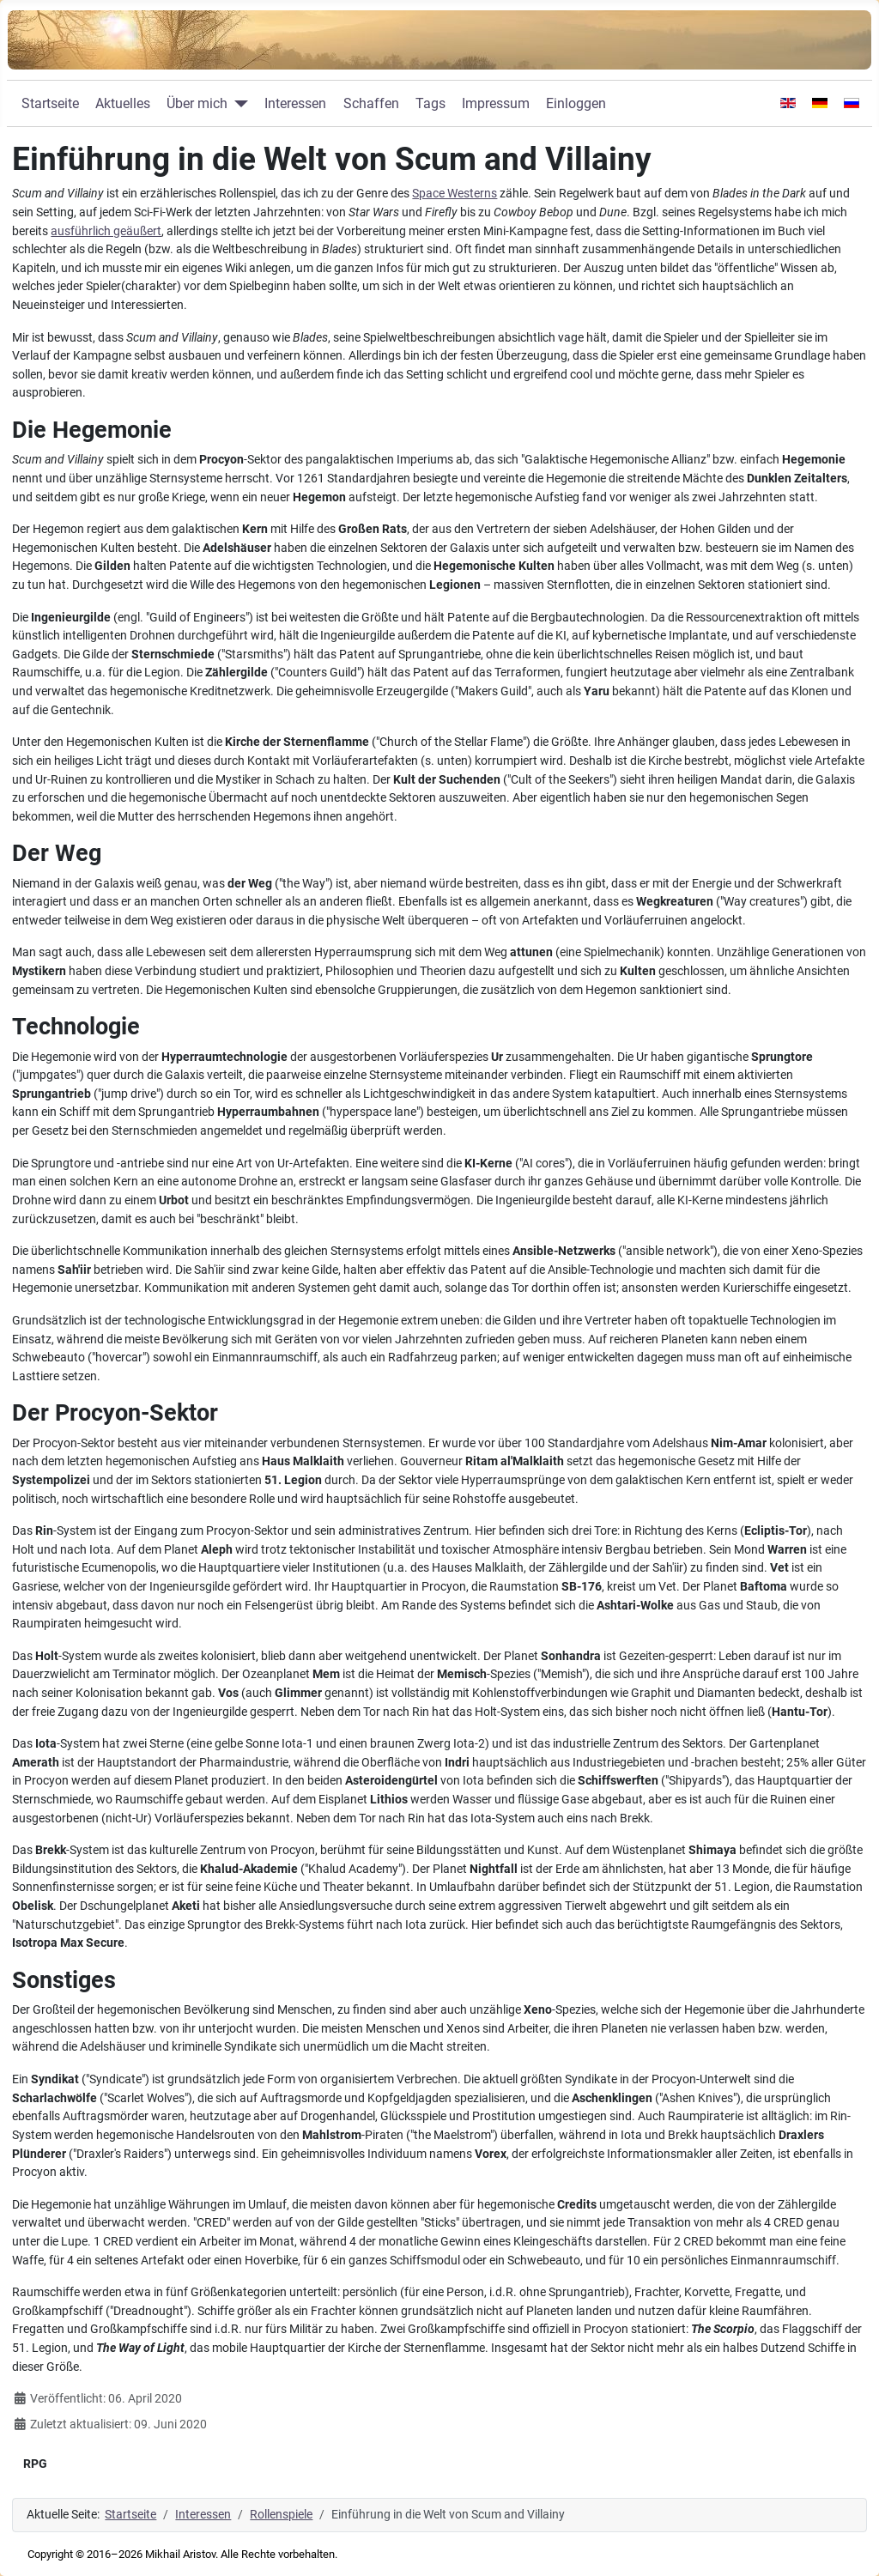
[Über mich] (237, 104)
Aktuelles (122, 103)
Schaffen (371, 103)
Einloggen (576, 103)
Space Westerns (454, 193)
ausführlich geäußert (106, 231)
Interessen (295, 103)
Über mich (197, 103)
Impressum (496, 103)
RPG (35, 2463)
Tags (430, 103)
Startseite (50, 103)
